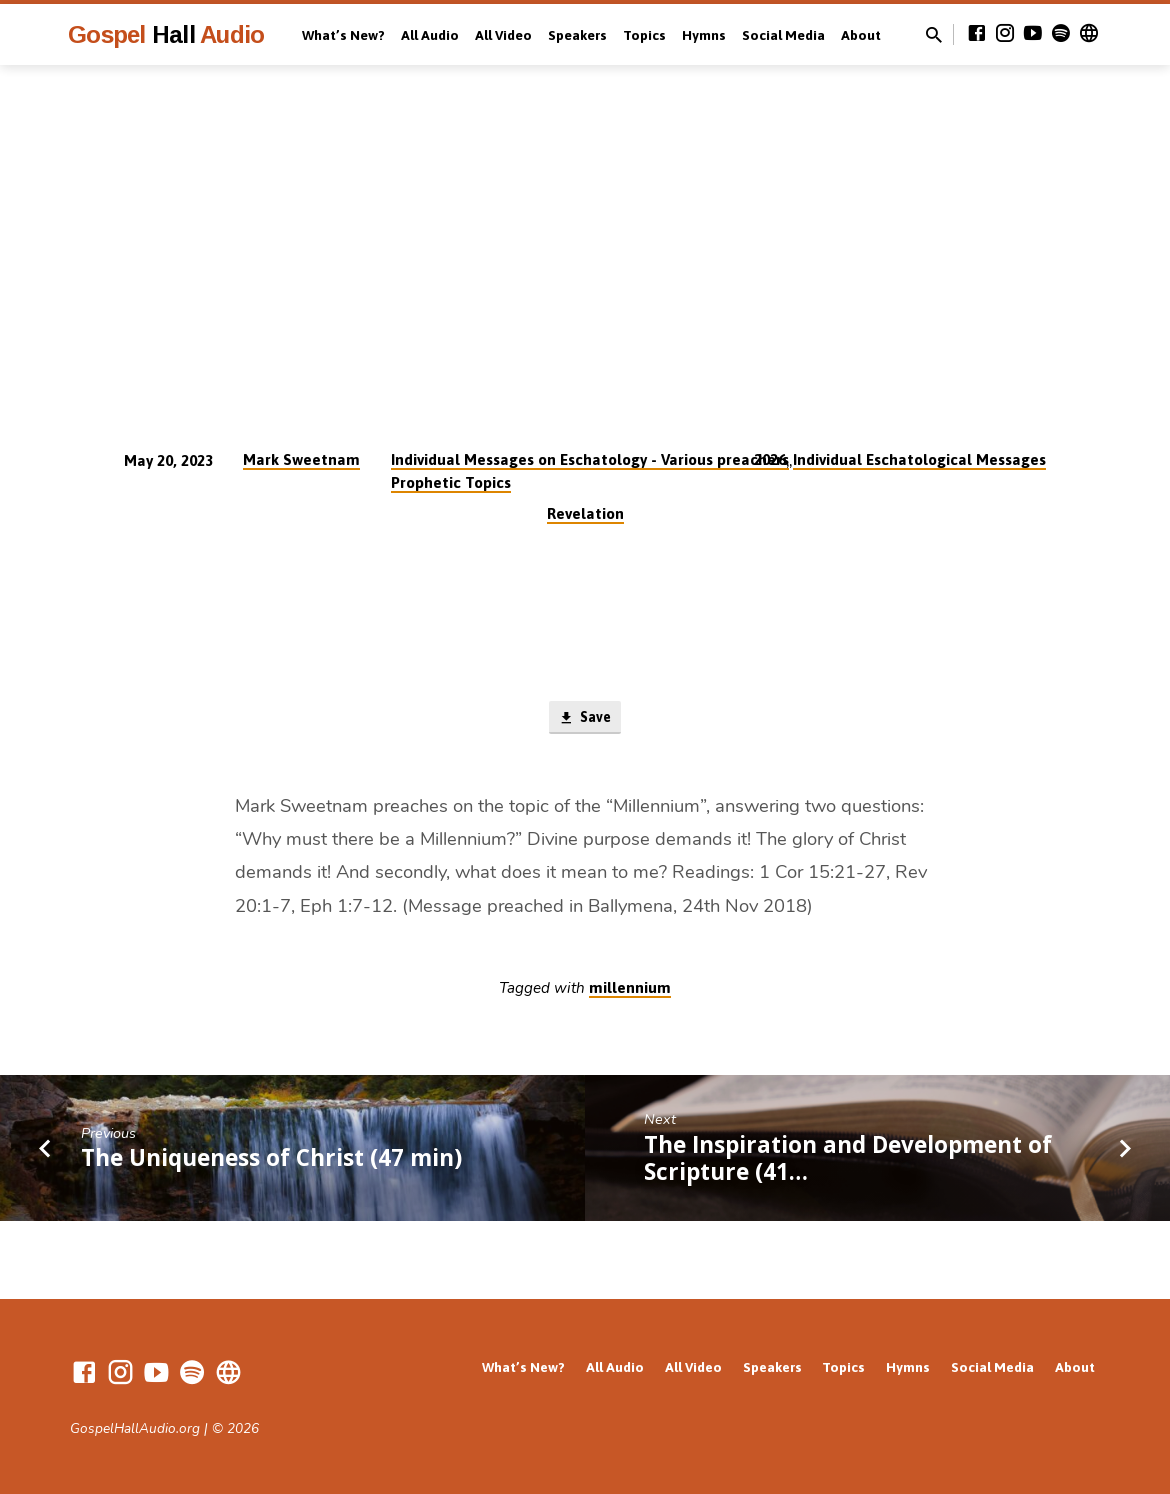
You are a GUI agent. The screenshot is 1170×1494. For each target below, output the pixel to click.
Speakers (577, 35)
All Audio (430, 35)
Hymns (704, 35)
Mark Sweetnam (301, 459)
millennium (630, 989)
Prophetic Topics (451, 482)
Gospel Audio (166, 34)
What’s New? (343, 35)
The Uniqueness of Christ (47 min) (271, 1159)
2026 (770, 459)
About (861, 35)
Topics (644, 35)
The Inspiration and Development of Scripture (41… (848, 1160)
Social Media (783, 35)
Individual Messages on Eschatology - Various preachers (590, 459)
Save (584, 719)
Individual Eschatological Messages (919, 459)
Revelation (585, 513)
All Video (503, 35)
